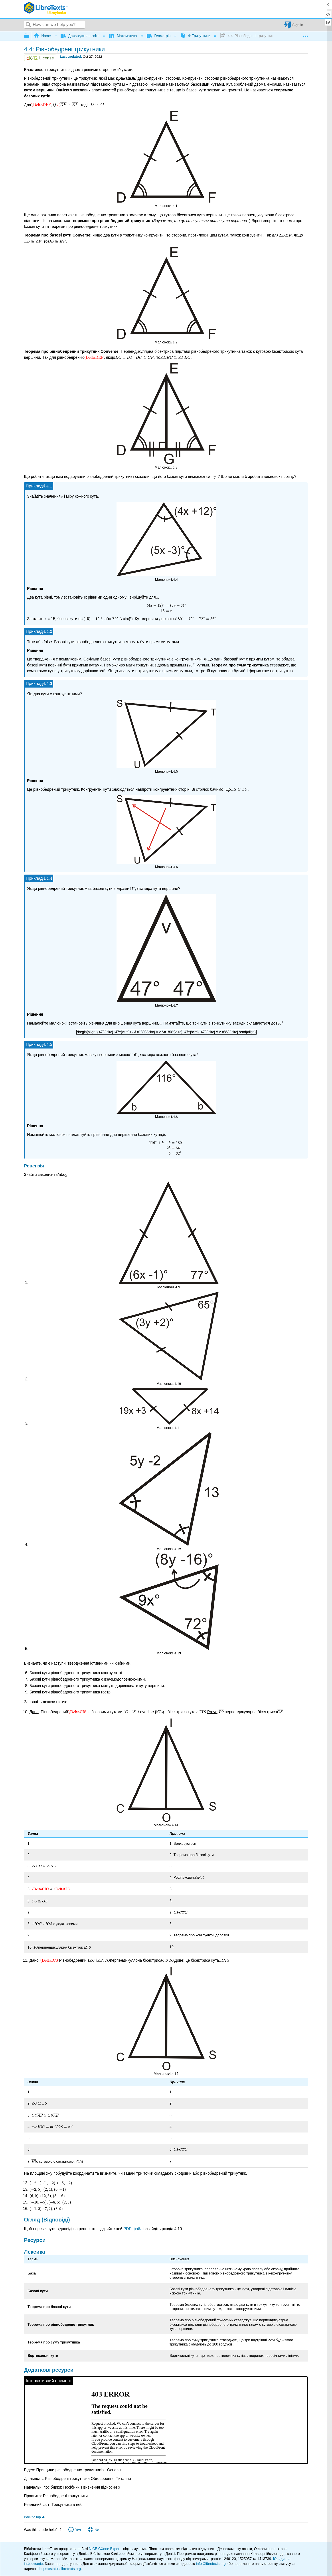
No (97, 2530)
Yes (78, 2530)
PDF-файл (132, 2229)
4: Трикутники (195, 36)
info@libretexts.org (211, 2564)
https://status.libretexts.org (60, 2569)
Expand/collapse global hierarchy (29, 36)
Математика (123, 36)
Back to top (32, 2517)
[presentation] (55, 104)
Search (28, 25)
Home (43, 36)
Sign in (297, 25)
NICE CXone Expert (105, 2549)
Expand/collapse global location (305, 34)
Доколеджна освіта (81, 36)
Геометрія (159, 36)
